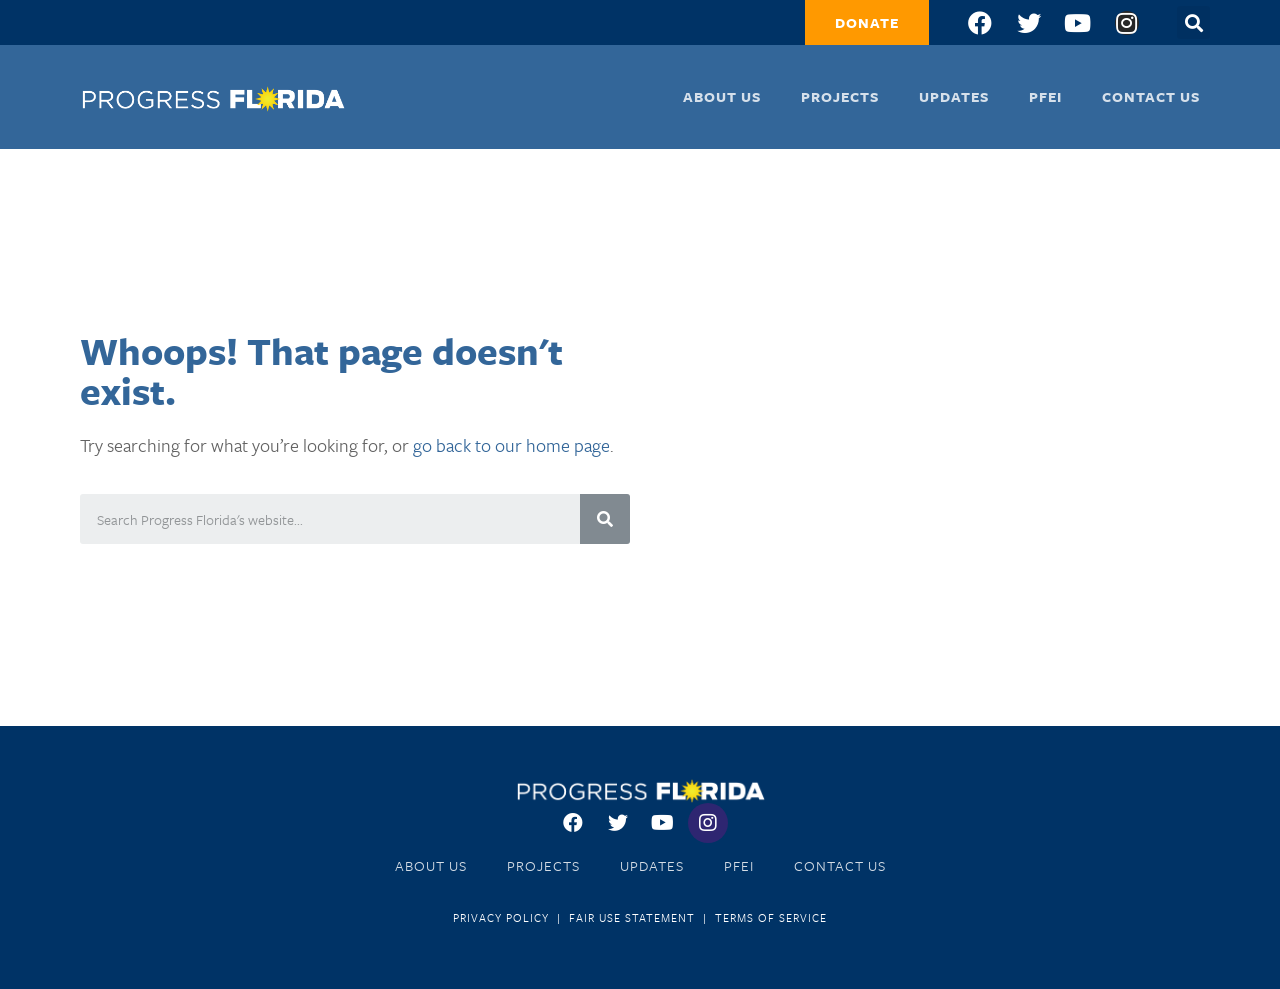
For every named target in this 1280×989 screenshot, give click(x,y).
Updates (954, 96)
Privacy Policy (501, 917)
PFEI (1045, 96)
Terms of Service (771, 917)
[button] (867, 22)
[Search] (605, 519)
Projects (840, 96)
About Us (722, 96)
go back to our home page (511, 445)
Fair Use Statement (632, 917)
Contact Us (1151, 96)
